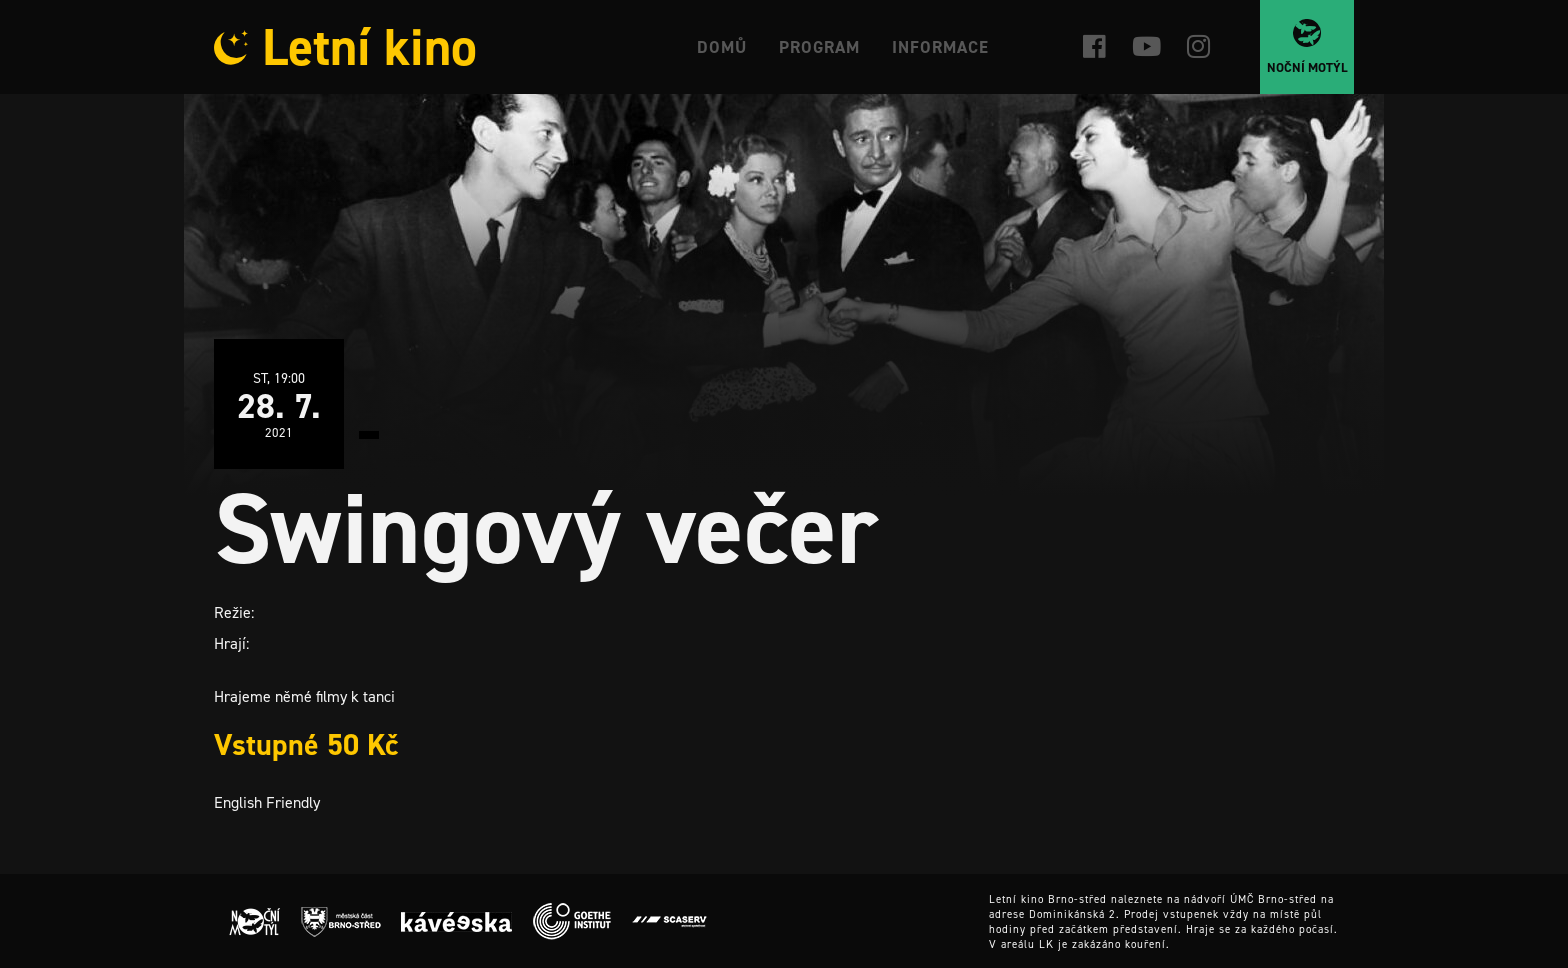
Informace (940, 47)
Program (819, 47)
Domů (722, 47)
